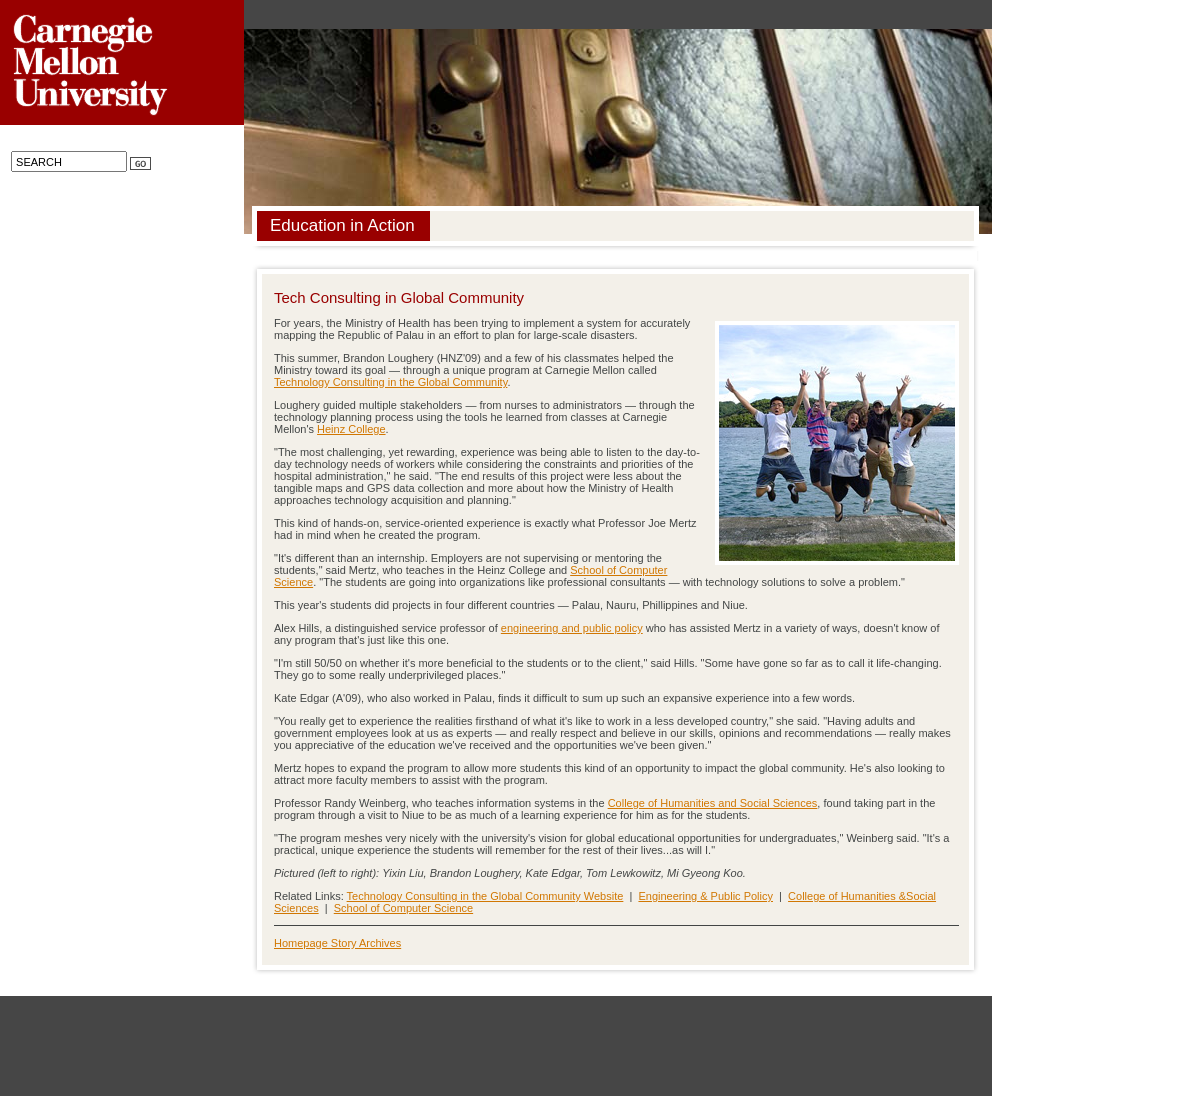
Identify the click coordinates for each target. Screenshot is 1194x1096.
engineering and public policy (572, 628)
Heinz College (351, 429)
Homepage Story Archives (337, 943)
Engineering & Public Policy (705, 896)
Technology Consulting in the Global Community (390, 382)
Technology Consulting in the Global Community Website (485, 896)
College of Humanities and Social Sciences (713, 803)
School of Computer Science (403, 908)
